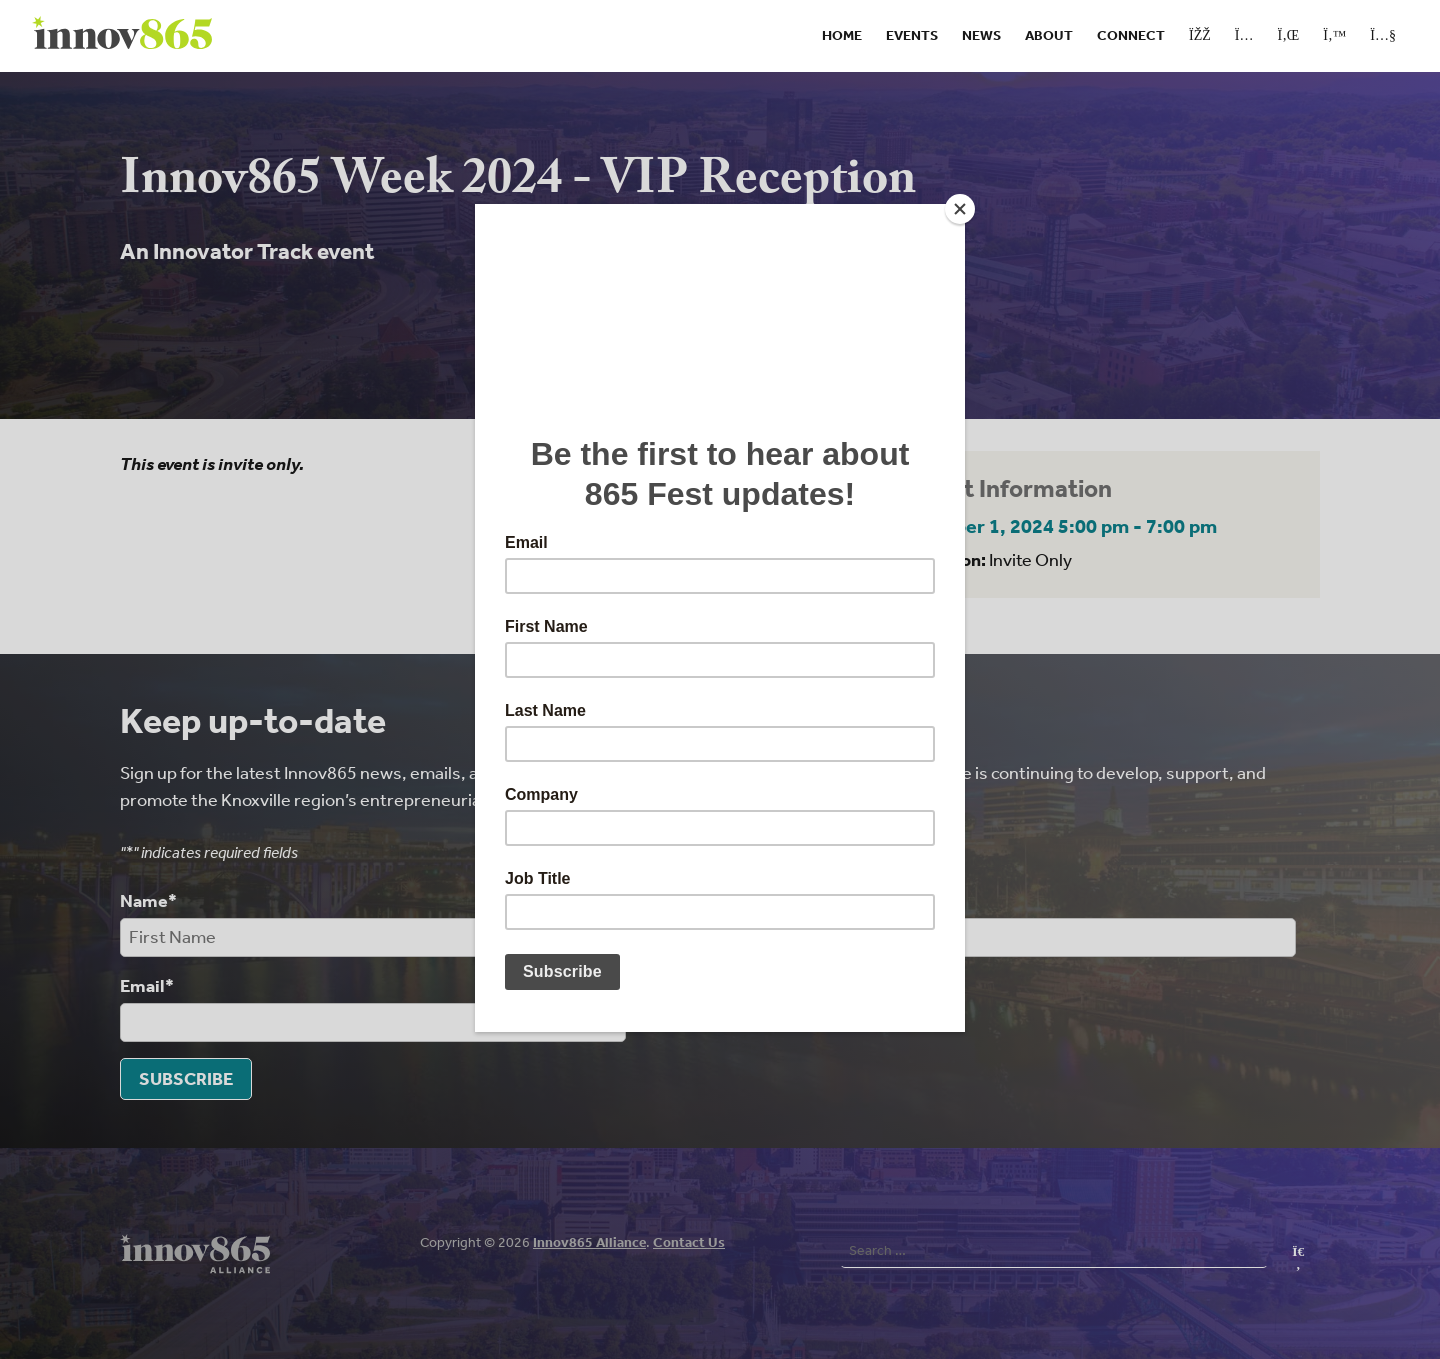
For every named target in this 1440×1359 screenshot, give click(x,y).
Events (912, 35)
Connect (1131, 35)
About (1049, 35)
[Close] (960, 209)
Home (842, 35)
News (981, 35)
